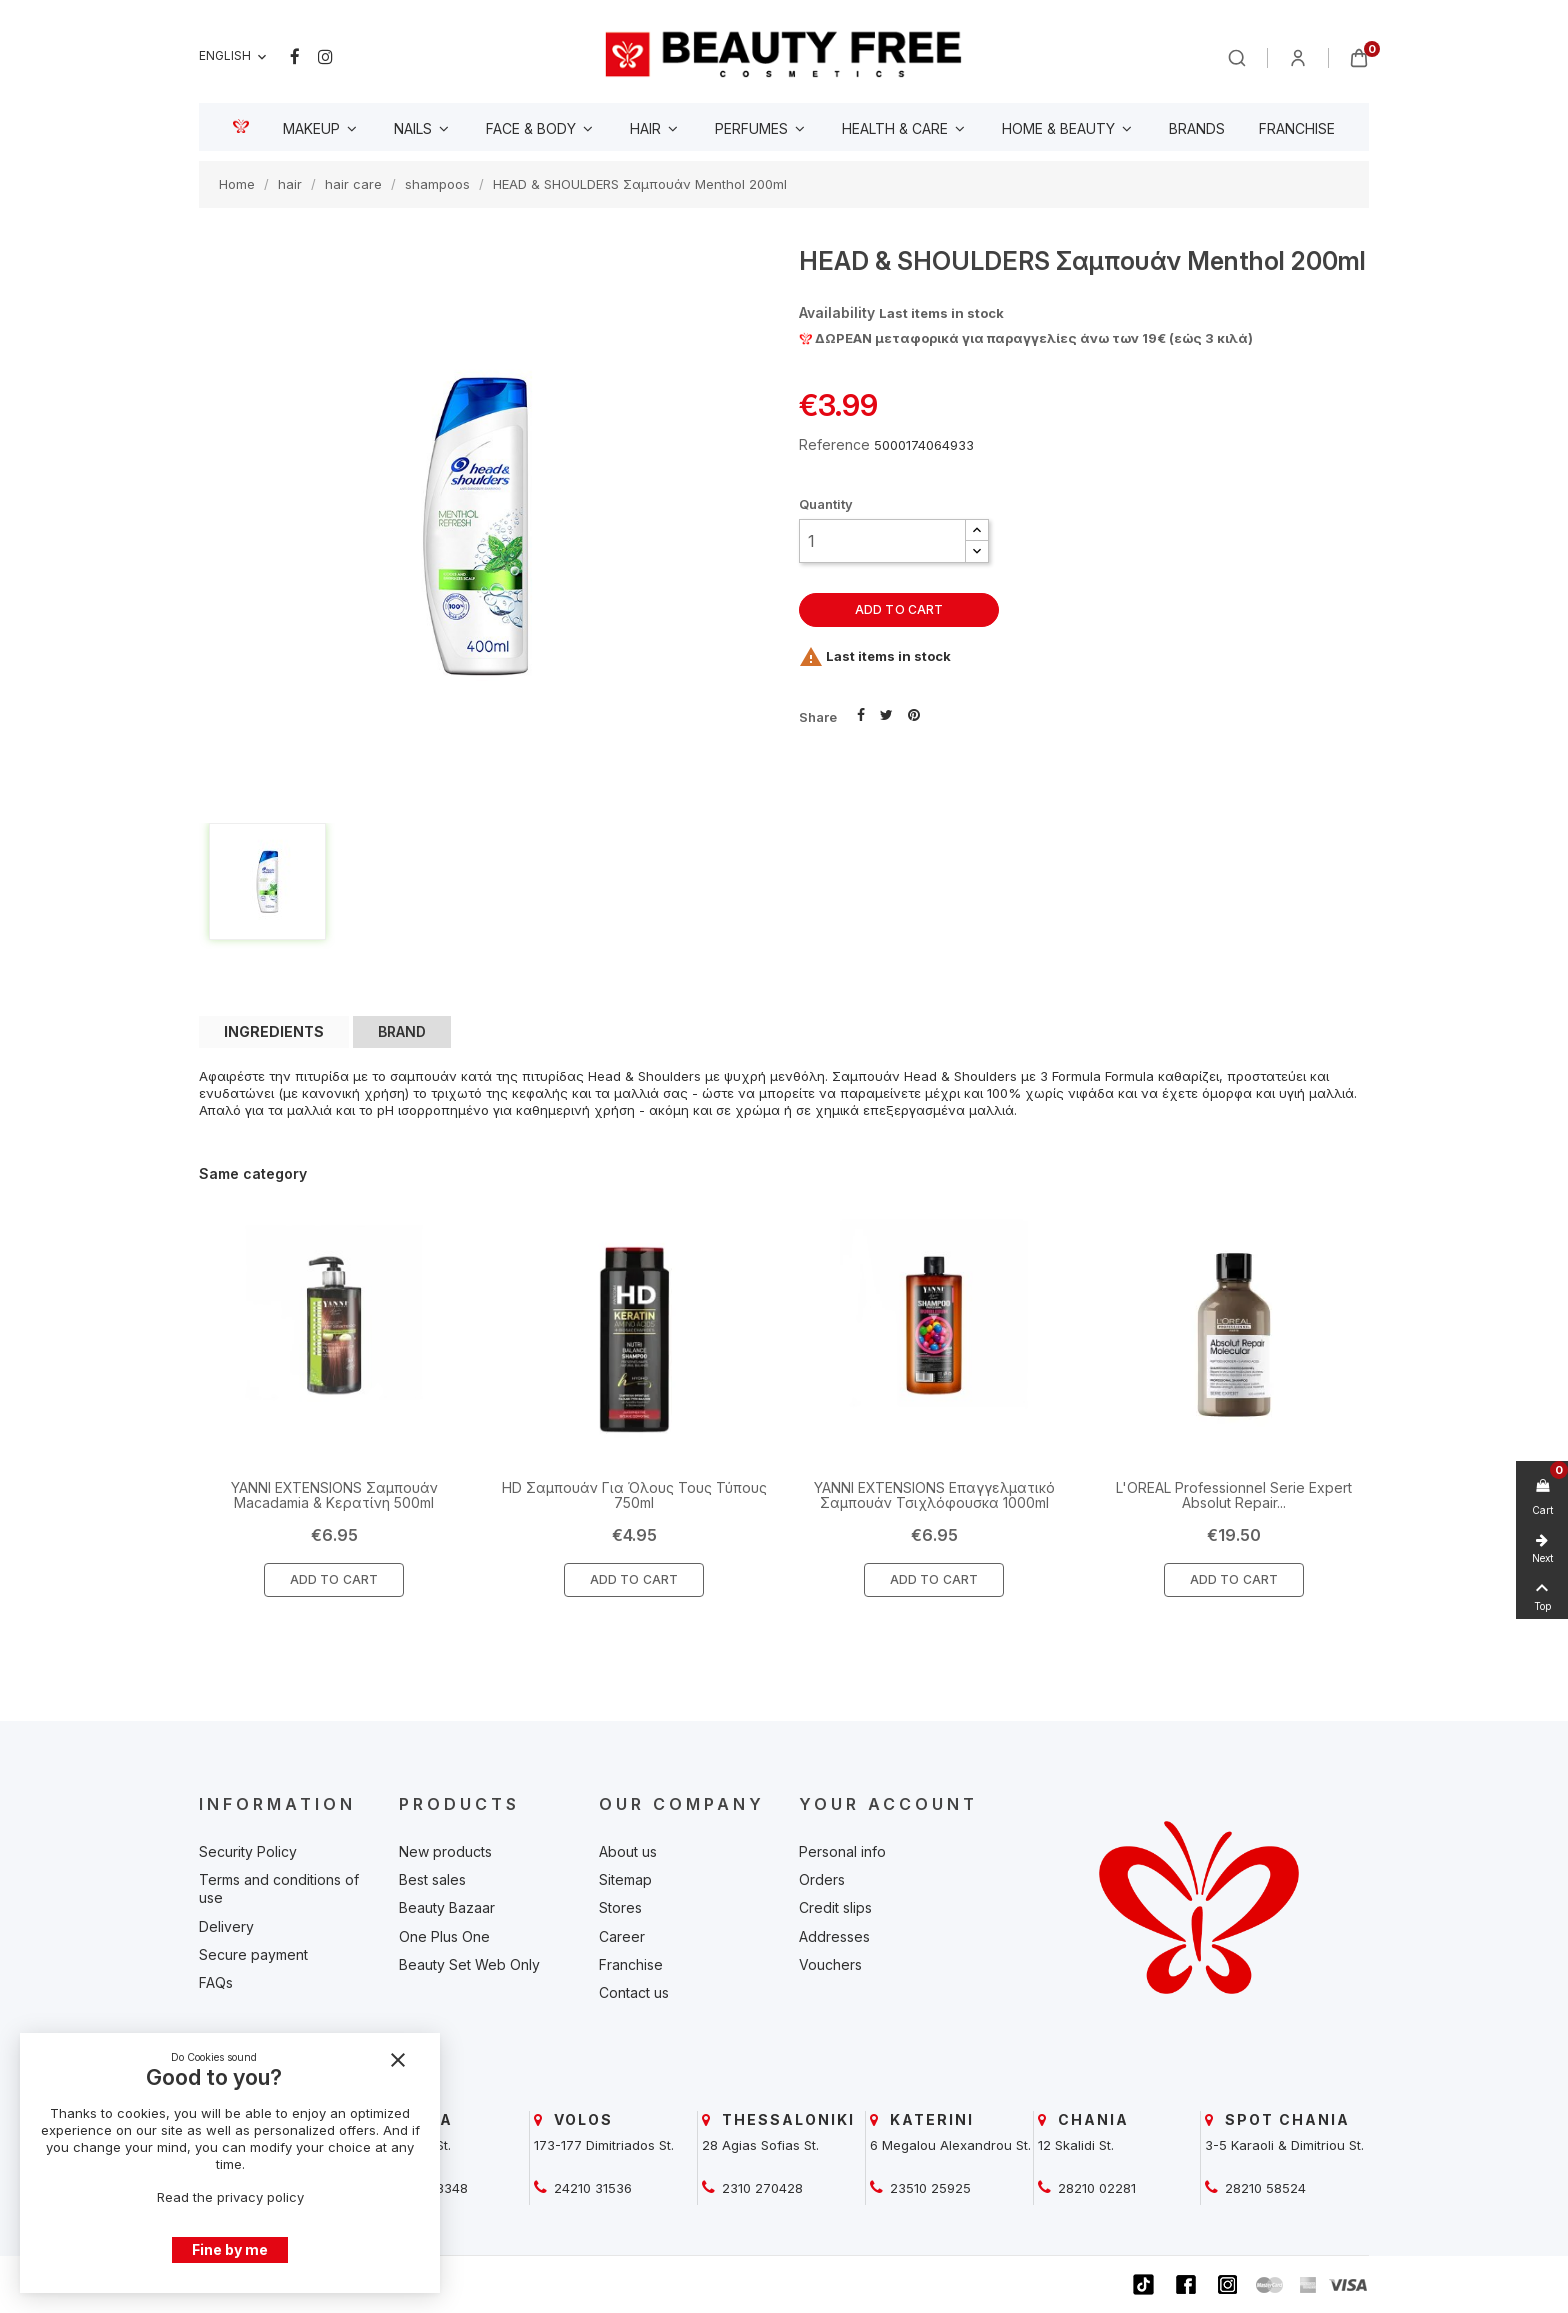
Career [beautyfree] (622, 1936)
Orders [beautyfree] (822, 1879)
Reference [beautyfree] (834, 444)
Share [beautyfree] (861, 713)
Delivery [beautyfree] (226, 1926)
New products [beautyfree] (445, 1851)
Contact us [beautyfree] (634, 1992)
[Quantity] (882, 541)
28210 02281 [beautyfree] (1095, 2188)
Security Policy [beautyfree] (248, 1851)
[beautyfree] (784, 53)
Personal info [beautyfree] (842, 1851)
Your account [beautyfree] (888, 1804)
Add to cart (899, 609)
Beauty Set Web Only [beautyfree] (469, 1964)
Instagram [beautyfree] (325, 57)
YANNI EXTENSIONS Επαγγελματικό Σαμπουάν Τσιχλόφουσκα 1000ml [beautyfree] (934, 1495)
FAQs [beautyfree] (216, 1982)
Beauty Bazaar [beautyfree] (447, 1907)
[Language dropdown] (234, 56)
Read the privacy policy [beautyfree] (230, 2197)
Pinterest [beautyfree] (914, 713)
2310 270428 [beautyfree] (760, 2188)
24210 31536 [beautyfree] (591, 2188)
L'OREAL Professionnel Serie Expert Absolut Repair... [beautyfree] (1234, 1495)
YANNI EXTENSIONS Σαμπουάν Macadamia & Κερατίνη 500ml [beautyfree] (334, 1495)
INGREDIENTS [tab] (274, 1031)
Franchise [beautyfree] (631, 1964)
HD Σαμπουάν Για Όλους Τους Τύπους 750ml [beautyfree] (634, 1495)
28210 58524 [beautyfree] (1263, 2188)
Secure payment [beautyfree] (253, 1954)
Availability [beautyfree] (837, 312)
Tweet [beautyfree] (886, 713)
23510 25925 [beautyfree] (928, 2188)
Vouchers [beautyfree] (830, 1964)
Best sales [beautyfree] (432, 1879)
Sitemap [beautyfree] (625, 1879)
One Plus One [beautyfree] (444, 1936)
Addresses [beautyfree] (834, 1936)
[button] (977, 530)
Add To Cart (334, 1579)
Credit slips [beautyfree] (835, 1907)
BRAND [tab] (402, 1031)
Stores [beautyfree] (620, 1907)
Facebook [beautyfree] (295, 57)
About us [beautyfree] (628, 1851)
